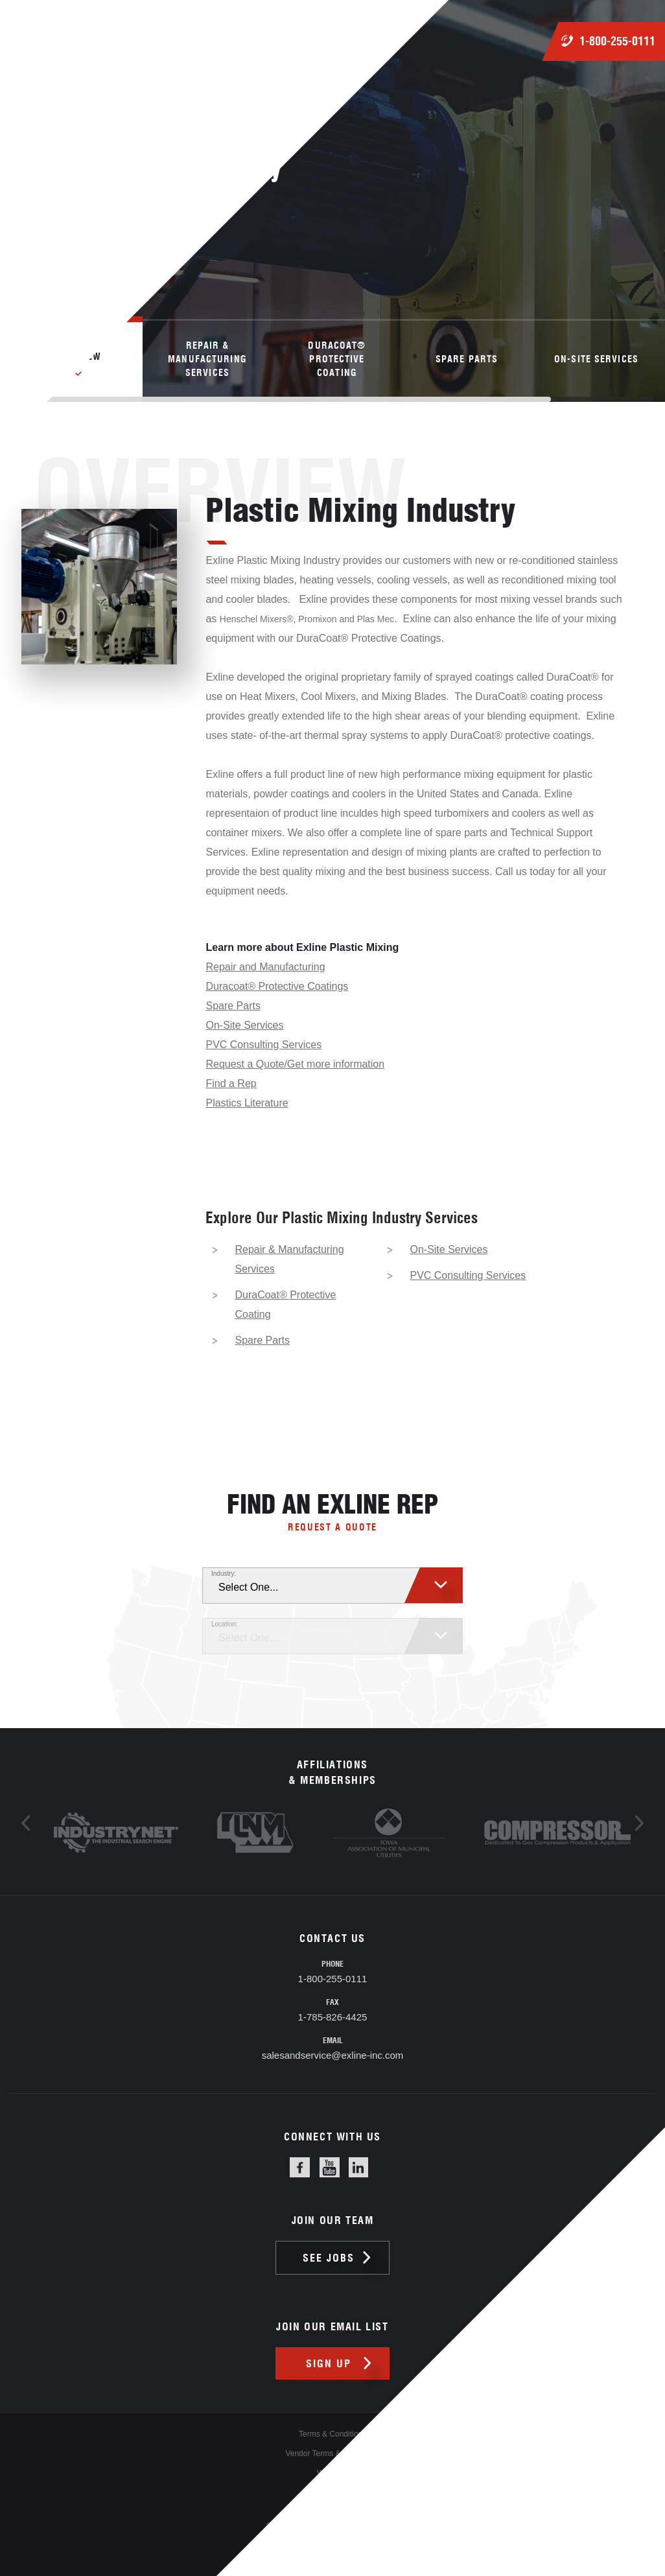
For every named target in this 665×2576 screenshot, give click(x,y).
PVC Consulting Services (263, 1044)
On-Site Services (244, 1025)
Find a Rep (230, 1083)
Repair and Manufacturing (265, 966)
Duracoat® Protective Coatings (276, 986)
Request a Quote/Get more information (294, 1064)
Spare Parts (232, 1005)
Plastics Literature (246, 1102)
